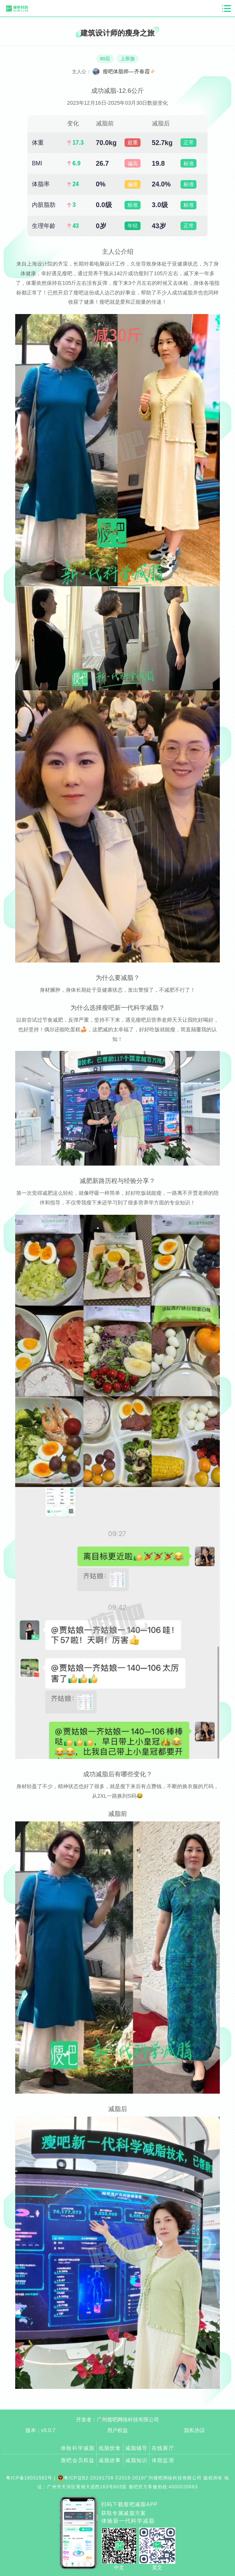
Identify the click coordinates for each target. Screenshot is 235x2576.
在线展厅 (163, 2448)
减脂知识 (136, 2460)
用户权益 (117, 2430)
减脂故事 (110, 2460)
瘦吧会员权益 (78, 2460)
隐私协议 (194, 2430)
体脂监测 (163, 2460)
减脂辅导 (136, 2448)
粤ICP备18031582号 (29, 2478)
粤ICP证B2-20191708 (85, 2478)
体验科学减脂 (78, 2448)
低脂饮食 (110, 2448)
